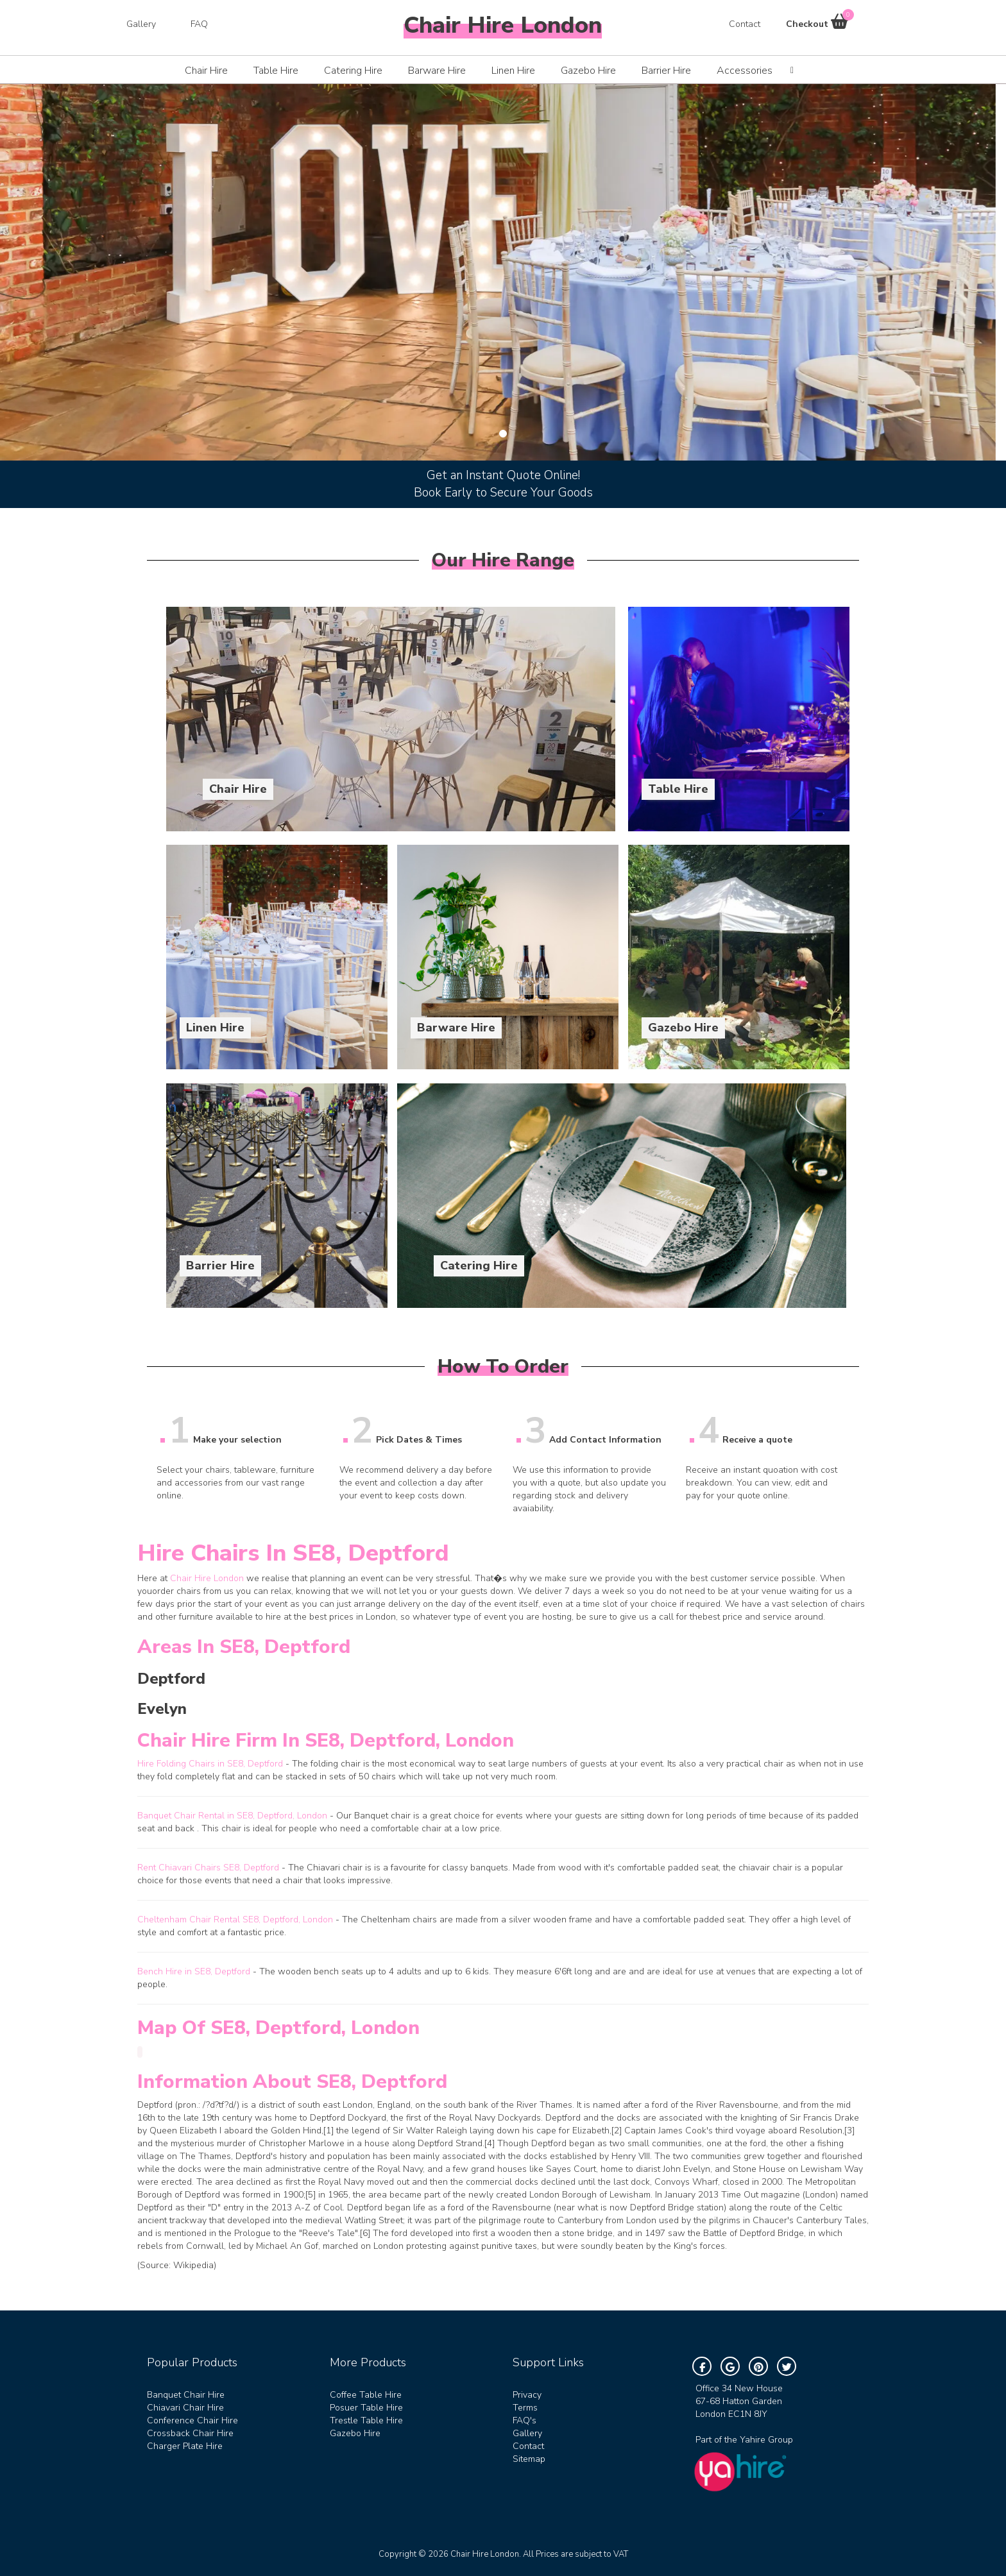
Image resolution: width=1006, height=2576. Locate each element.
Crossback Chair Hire (190, 2433)
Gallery (141, 24)
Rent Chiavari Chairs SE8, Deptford (208, 1867)
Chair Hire (206, 71)
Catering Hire (353, 71)
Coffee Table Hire (366, 2395)
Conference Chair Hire (192, 2420)
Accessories (744, 71)
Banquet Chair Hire (186, 2395)
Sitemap (529, 2459)
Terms (525, 2408)
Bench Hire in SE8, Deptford (193, 1971)
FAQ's (524, 2420)
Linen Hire (513, 71)
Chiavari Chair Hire (185, 2408)
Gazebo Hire (588, 71)
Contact (744, 24)
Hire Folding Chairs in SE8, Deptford (210, 1764)
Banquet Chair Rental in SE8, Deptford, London (232, 1815)
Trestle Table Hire (366, 2420)
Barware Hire (437, 71)
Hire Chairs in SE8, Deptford (293, 1553)
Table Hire (275, 71)
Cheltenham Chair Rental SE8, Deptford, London (235, 1919)
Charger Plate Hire (185, 2446)
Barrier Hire (666, 71)
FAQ (199, 24)
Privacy (527, 2395)
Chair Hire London (207, 1578)
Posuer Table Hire (366, 2408)
